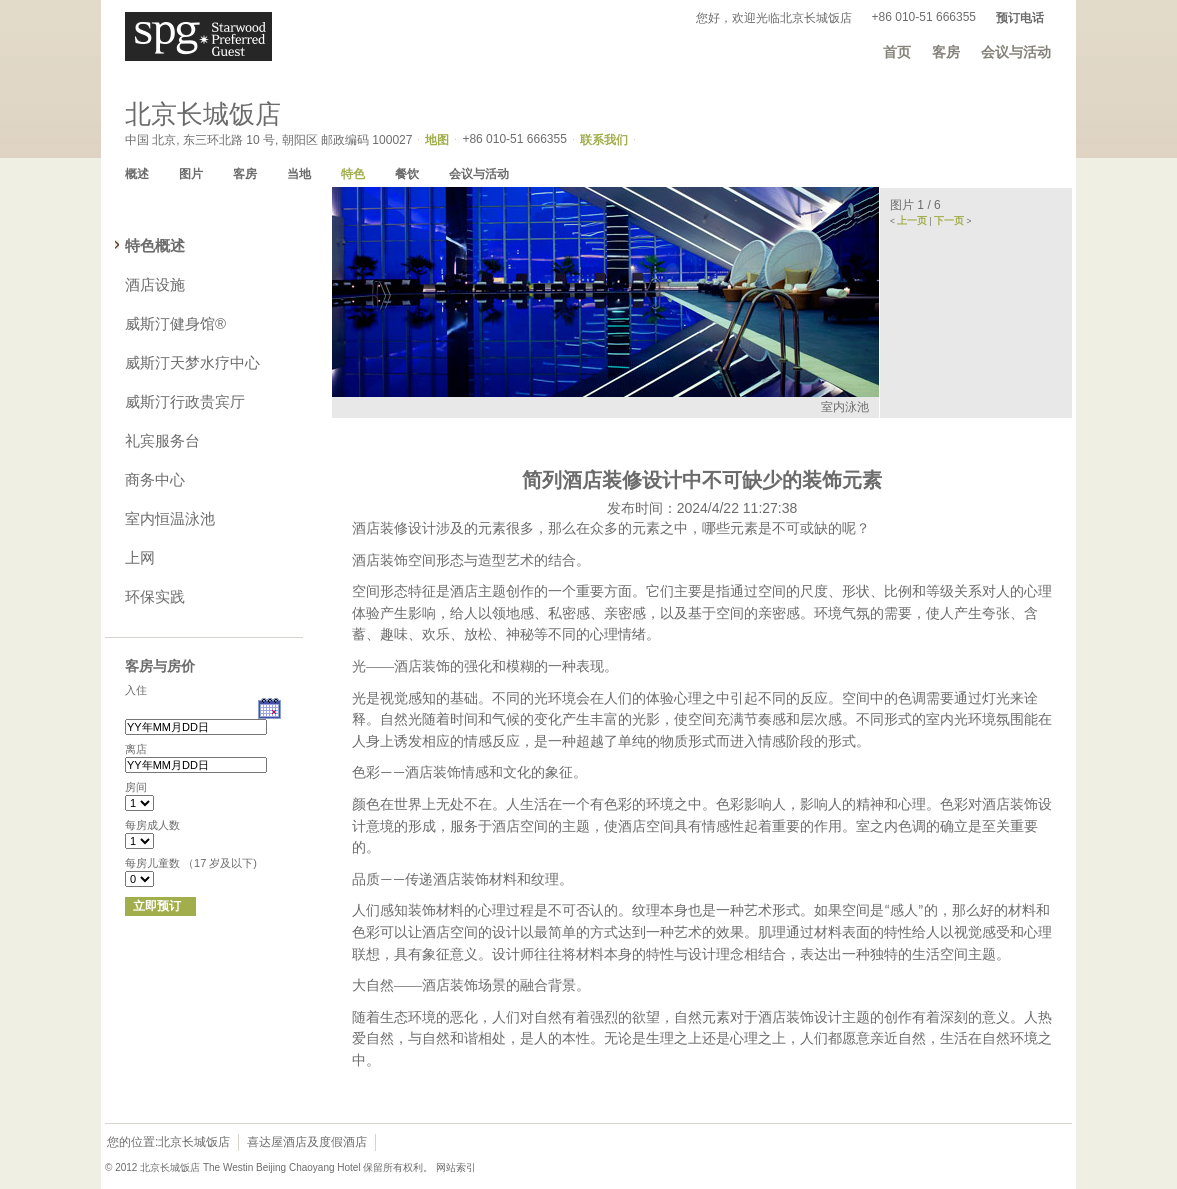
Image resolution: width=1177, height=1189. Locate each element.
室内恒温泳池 (170, 518)
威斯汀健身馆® (175, 323)
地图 (437, 140)
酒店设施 (155, 284)
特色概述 (155, 245)
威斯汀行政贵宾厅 (185, 401)
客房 (946, 52)
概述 (137, 174)
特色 (353, 174)
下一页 (949, 220)
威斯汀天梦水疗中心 (192, 362)
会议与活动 (1016, 52)
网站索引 (456, 1167)
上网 (140, 557)
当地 (299, 174)
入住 (136, 690)
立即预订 (157, 906)
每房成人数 (152, 825)
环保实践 (155, 596)
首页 (897, 52)
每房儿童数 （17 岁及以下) (191, 863)
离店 (136, 749)
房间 (136, 787)
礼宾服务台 (162, 440)
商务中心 (155, 479)
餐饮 (407, 174)
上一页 (912, 220)
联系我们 (604, 140)
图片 (191, 174)
